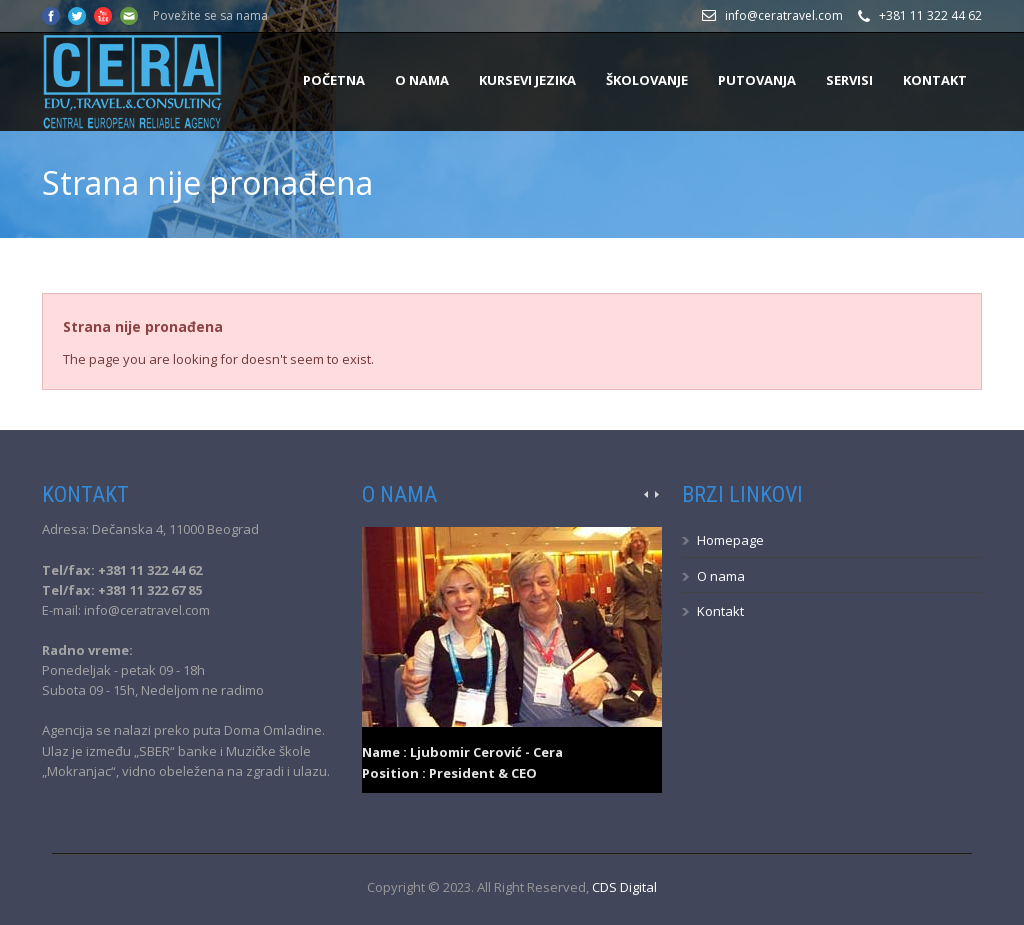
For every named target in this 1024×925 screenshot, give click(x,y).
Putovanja (757, 80)
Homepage (730, 540)
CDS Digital (624, 887)
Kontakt (935, 80)
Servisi (849, 80)
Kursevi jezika (527, 80)
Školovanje (647, 80)
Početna (334, 80)
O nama (422, 80)
